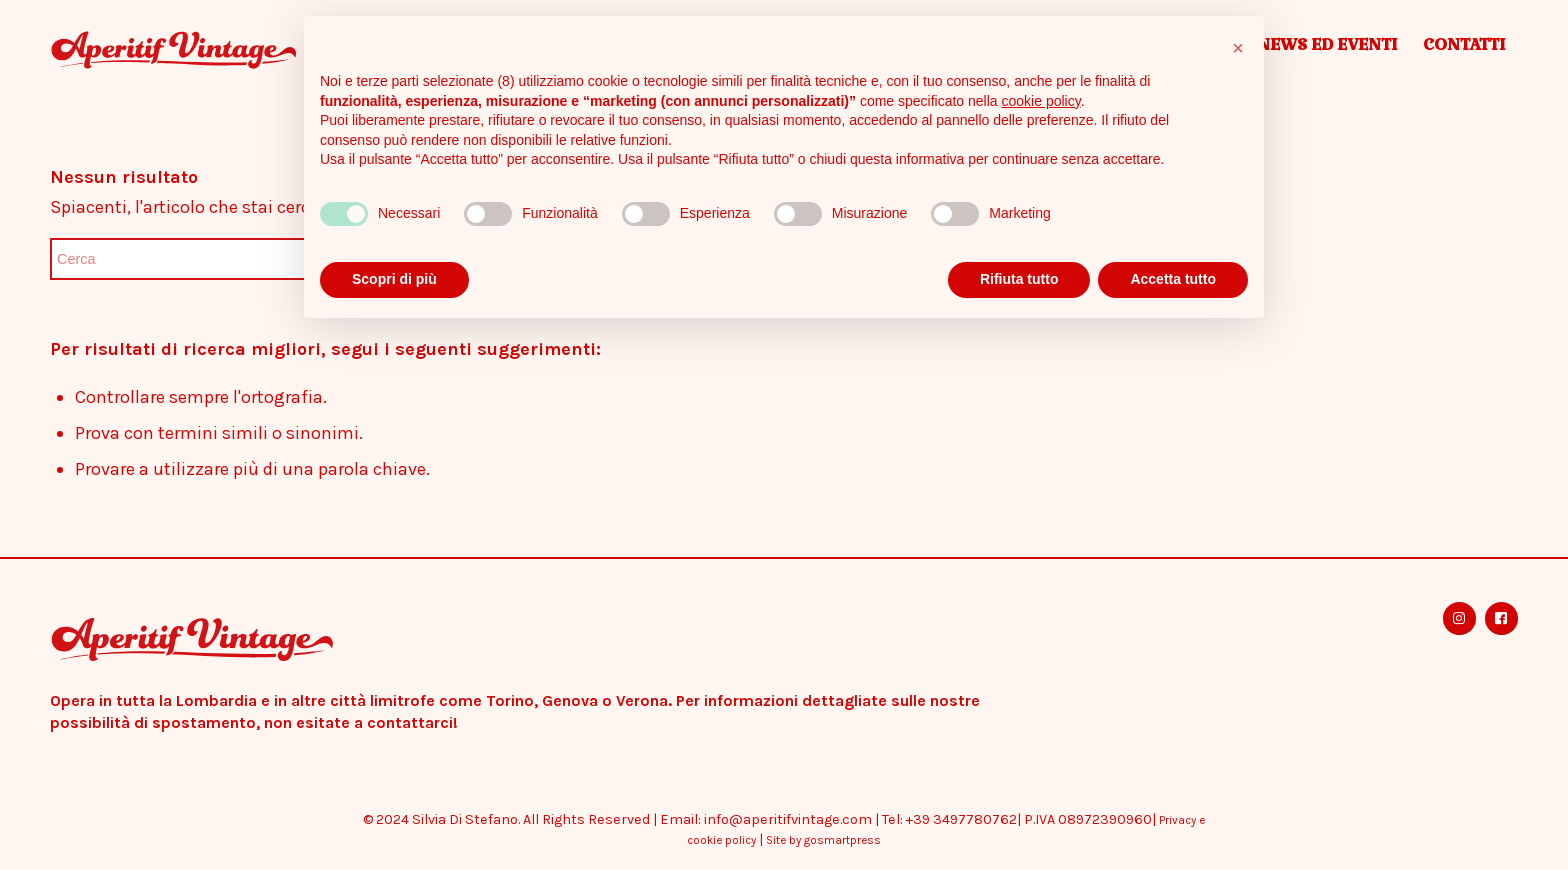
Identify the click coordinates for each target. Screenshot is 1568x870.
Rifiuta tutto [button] (1019, 279)
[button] (1238, 48)
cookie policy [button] (1041, 101)
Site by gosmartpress (823, 840)
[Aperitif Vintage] (229, 50)
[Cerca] (200, 259)
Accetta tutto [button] (1173, 279)
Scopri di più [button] (394, 279)
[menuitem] (1327, 50)
